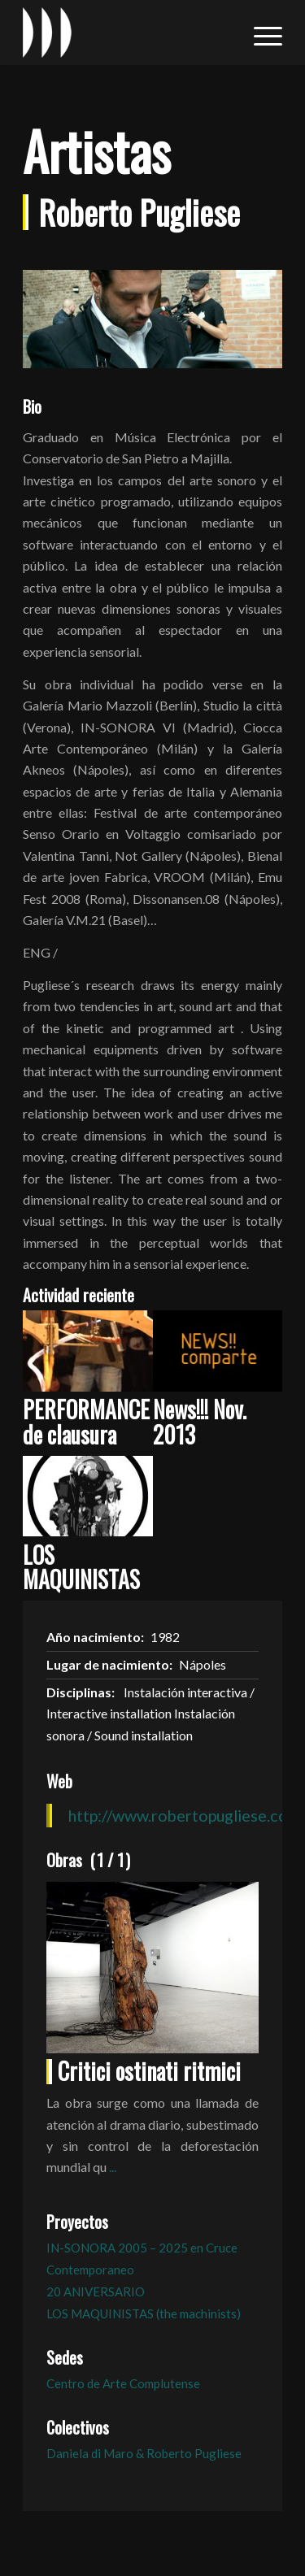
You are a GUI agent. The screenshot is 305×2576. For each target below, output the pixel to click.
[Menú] (259, 32)
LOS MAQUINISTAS (81, 1567)
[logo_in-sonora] (126, 32)
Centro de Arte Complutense (123, 2383)
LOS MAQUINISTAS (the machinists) (143, 2313)
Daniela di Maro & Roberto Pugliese (144, 2453)
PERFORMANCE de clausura (86, 1421)
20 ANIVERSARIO (95, 2291)
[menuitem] (259, 32)
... (112, 2166)
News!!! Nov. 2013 (199, 1421)
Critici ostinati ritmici (149, 2070)
